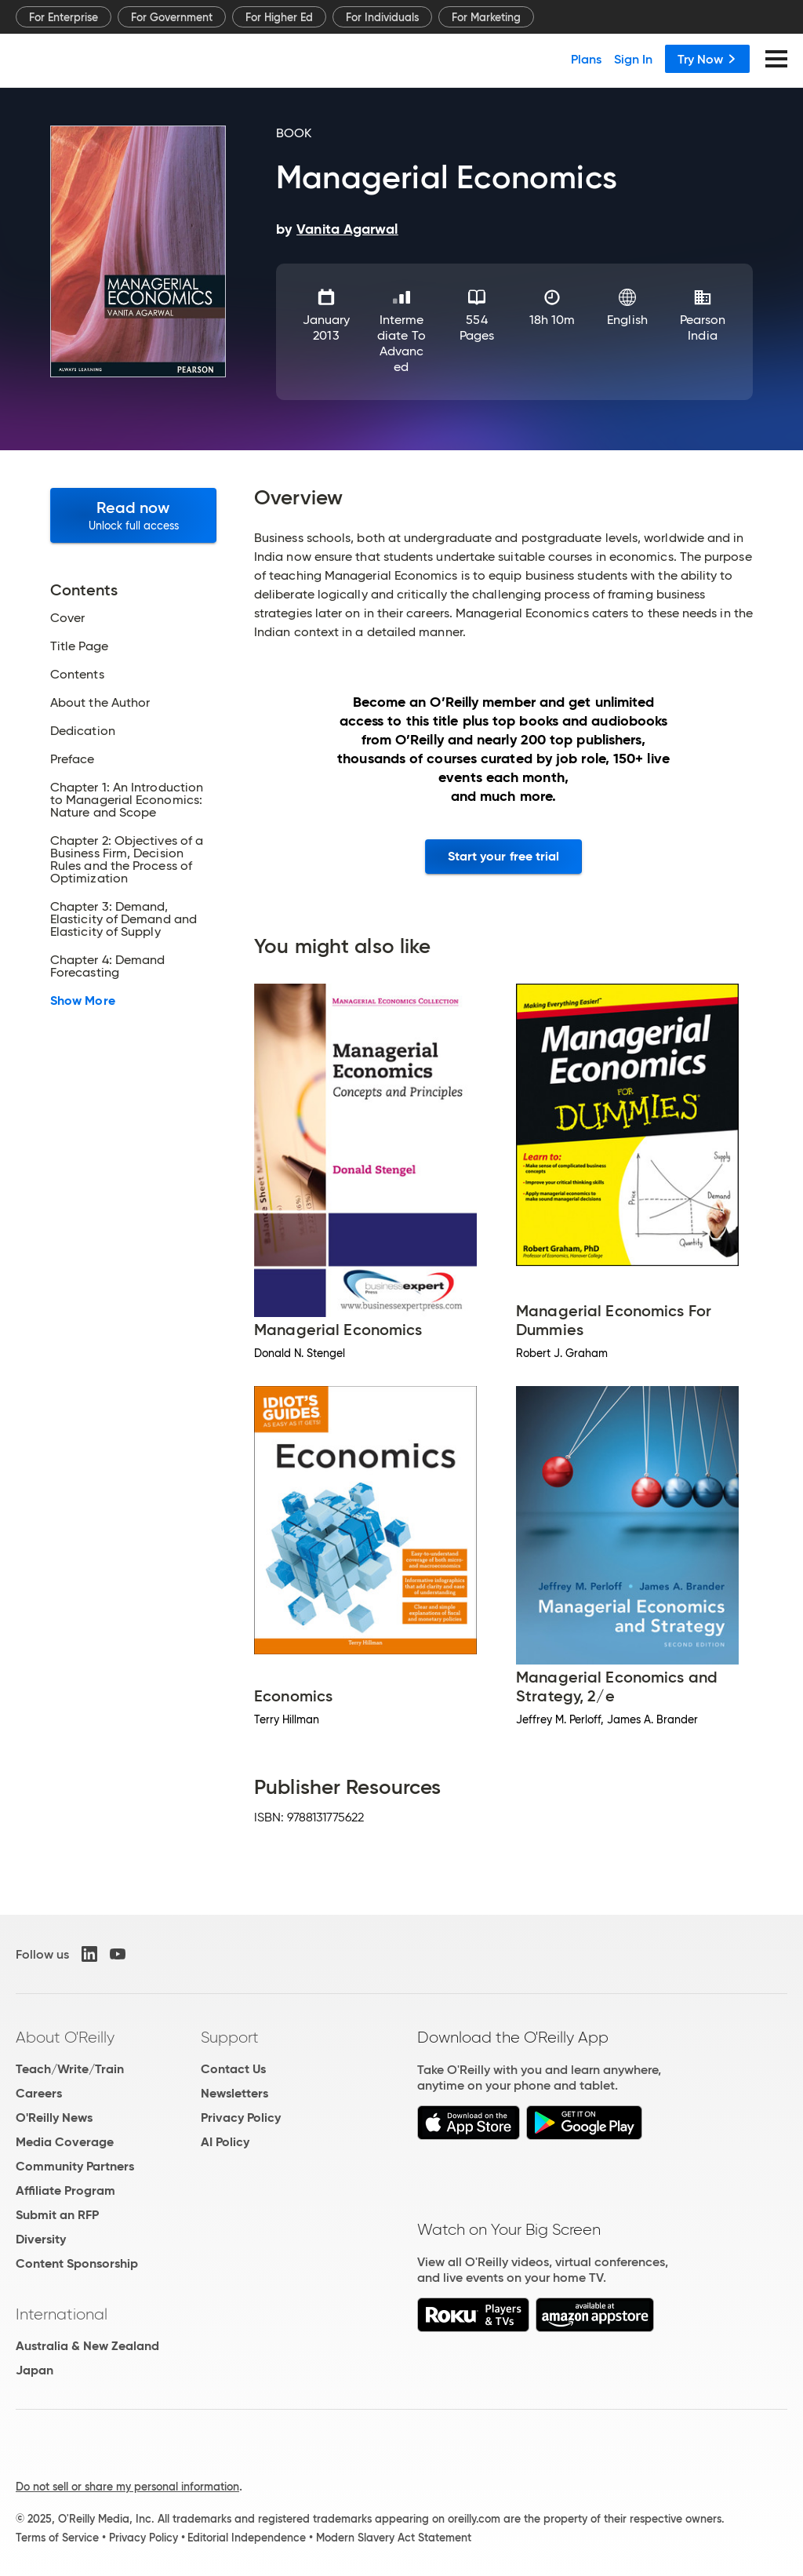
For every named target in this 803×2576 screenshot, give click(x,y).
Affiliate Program (65, 2190)
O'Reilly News (54, 2117)
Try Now (707, 59)
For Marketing (486, 17)
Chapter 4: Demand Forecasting (107, 966)
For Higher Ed (279, 17)
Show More (82, 1001)
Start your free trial (504, 856)
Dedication (82, 731)
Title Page (79, 646)
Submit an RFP (57, 2215)
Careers (39, 2093)
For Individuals (382, 17)
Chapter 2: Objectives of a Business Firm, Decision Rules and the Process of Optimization (126, 860)
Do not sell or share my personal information (127, 2487)
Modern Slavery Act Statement (393, 2538)
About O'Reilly (65, 2037)
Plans (586, 59)
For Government (172, 17)
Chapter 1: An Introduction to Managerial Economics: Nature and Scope (126, 800)
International (61, 2314)
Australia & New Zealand (87, 2346)
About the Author (100, 703)
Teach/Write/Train (70, 2069)
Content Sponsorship (77, 2263)
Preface (72, 759)
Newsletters (234, 2093)
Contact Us (233, 2069)
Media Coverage (65, 2142)
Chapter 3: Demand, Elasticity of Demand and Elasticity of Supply (123, 919)
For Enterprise (63, 17)
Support (230, 2037)
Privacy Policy (241, 2117)
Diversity (41, 2239)
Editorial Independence (246, 2538)
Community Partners (75, 2166)
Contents (77, 674)
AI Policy (225, 2142)
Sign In (633, 59)
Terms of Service (57, 2538)
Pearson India (703, 327)
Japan (34, 2370)
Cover (67, 618)
